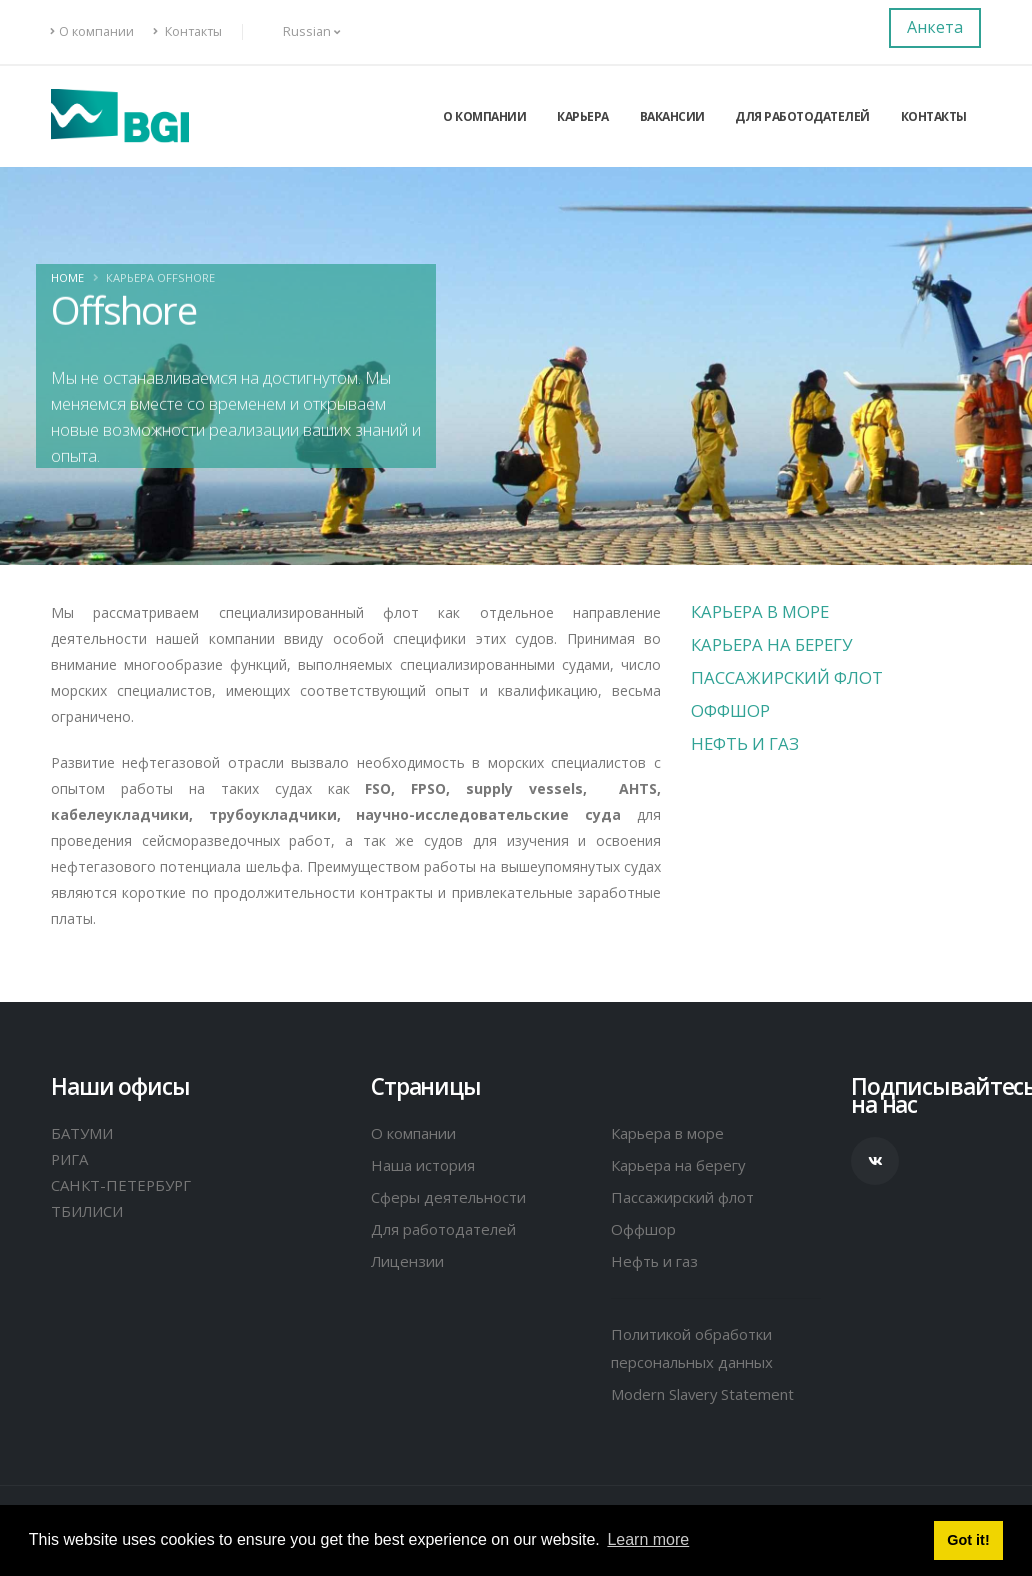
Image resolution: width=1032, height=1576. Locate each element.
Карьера (583, 116)
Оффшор (730, 710)
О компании (92, 31)
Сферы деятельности (452, 1197)
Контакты (187, 31)
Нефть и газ (745, 743)
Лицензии (410, 1261)
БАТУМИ (83, 1133)
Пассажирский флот (787, 677)
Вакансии (672, 116)
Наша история (425, 1165)
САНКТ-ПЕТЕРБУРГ (123, 1185)
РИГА (71, 1159)
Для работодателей (802, 116)
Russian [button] (301, 31)
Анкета (935, 27)
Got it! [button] (968, 1540)
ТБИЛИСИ (89, 1211)
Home (67, 277)
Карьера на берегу (771, 644)
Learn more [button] (648, 1539)
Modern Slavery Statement (709, 1394)
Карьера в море (760, 611)
